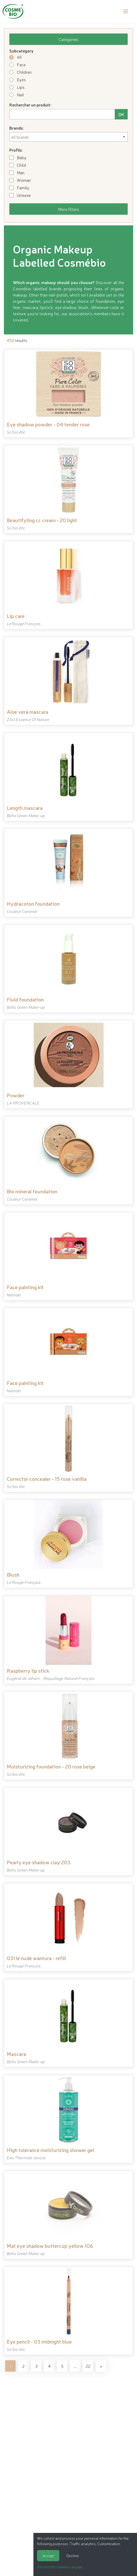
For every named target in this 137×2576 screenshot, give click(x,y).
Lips (17, 87)
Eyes (17, 79)
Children (20, 72)
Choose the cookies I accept (59, 2566)
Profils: (16, 150)
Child (17, 165)
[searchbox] (68, 137)
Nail (16, 94)
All (15, 57)
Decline (73, 2555)
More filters (68, 209)
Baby (17, 157)
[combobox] (68, 137)
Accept (48, 2555)
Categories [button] (68, 39)
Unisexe (20, 195)
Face (17, 64)
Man (16, 172)
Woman (20, 180)
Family (19, 187)
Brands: (16, 128)
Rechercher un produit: (30, 104)
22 (88, 2366)
